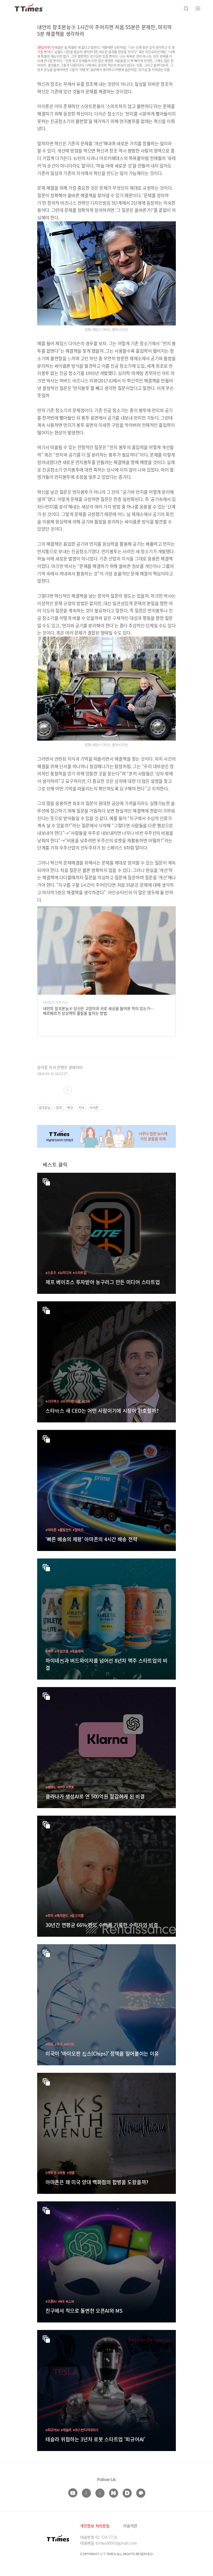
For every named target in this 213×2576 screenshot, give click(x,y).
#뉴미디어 (65, 1272)
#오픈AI (51, 2301)
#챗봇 (70, 1787)
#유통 (61, 2172)
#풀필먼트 (65, 1529)
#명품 (71, 2172)
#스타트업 (80, 1272)
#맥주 (49, 1651)
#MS (61, 2301)
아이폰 (94, 1107)
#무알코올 (62, 1651)
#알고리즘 (77, 1915)
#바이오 (69, 2044)
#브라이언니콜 (70, 1401)
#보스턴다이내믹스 (85, 2429)
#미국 (49, 2044)
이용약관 (130, 2526)
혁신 (70, 1107)
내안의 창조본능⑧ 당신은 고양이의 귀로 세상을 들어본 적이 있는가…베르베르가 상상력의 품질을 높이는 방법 (98, 1011)
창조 (59, 1107)
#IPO (61, 1787)
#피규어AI (52, 2429)
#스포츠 (50, 1272)
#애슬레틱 (77, 1651)
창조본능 (45, 1107)
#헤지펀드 (62, 1915)
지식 (81, 1107)
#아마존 (50, 1529)
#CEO (86, 1401)
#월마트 (78, 1529)
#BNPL (50, 1787)
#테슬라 (66, 2429)
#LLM (70, 2301)
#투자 (49, 1915)
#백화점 (50, 2172)
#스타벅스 (52, 1401)
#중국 (58, 2044)
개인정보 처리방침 (94, 2526)
